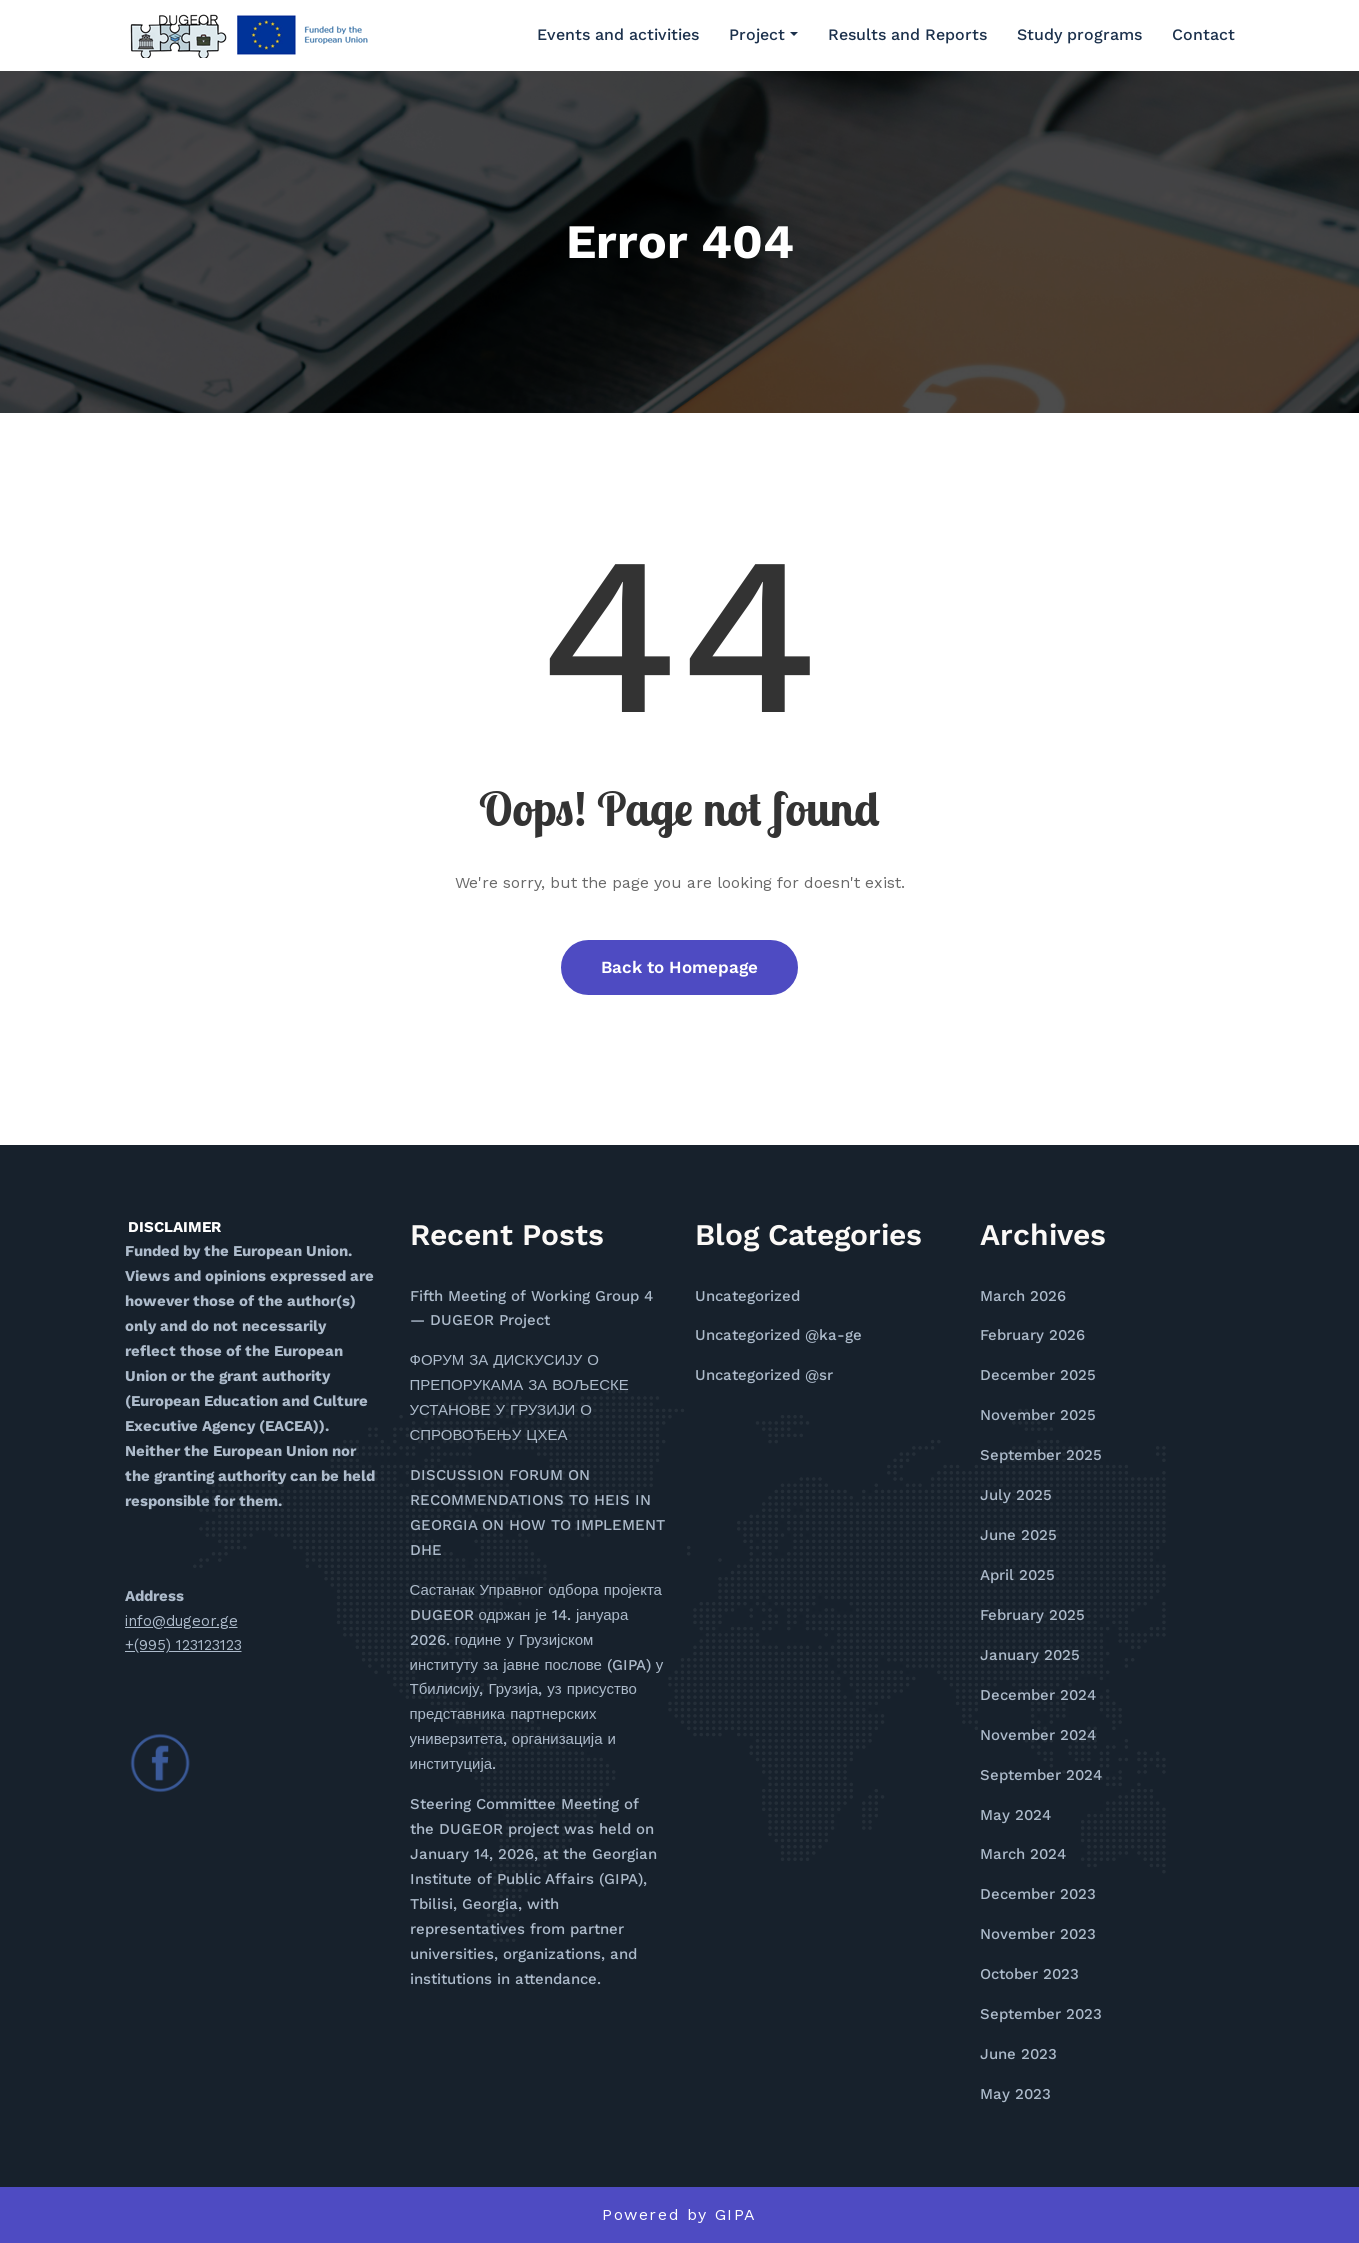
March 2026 (1023, 1296)
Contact (1203, 34)
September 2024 (1041, 1775)
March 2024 (1023, 1854)
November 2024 (1038, 1735)
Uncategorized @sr (764, 1375)
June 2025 (1018, 1535)
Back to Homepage (679, 967)
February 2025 (1032, 1615)
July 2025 (1016, 1495)
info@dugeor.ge (181, 1621)
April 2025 (1017, 1575)
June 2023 (1018, 2054)
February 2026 (1032, 1335)
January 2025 (1030, 1655)
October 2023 (1029, 1974)
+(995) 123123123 (183, 1645)
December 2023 (1038, 1894)
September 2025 (1041, 1455)
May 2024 (1015, 1815)
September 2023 (1041, 2014)
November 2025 (1038, 1415)
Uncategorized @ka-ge (778, 1335)
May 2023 (1015, 2094)
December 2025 (1038, 1375)
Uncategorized (747, 1296)
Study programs (1079, 34)
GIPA (736, 2214)
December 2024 (1038, 1695)
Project (763, 34)
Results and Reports (907, 34)
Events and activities (618, 34)
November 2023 (1038, 1934)
